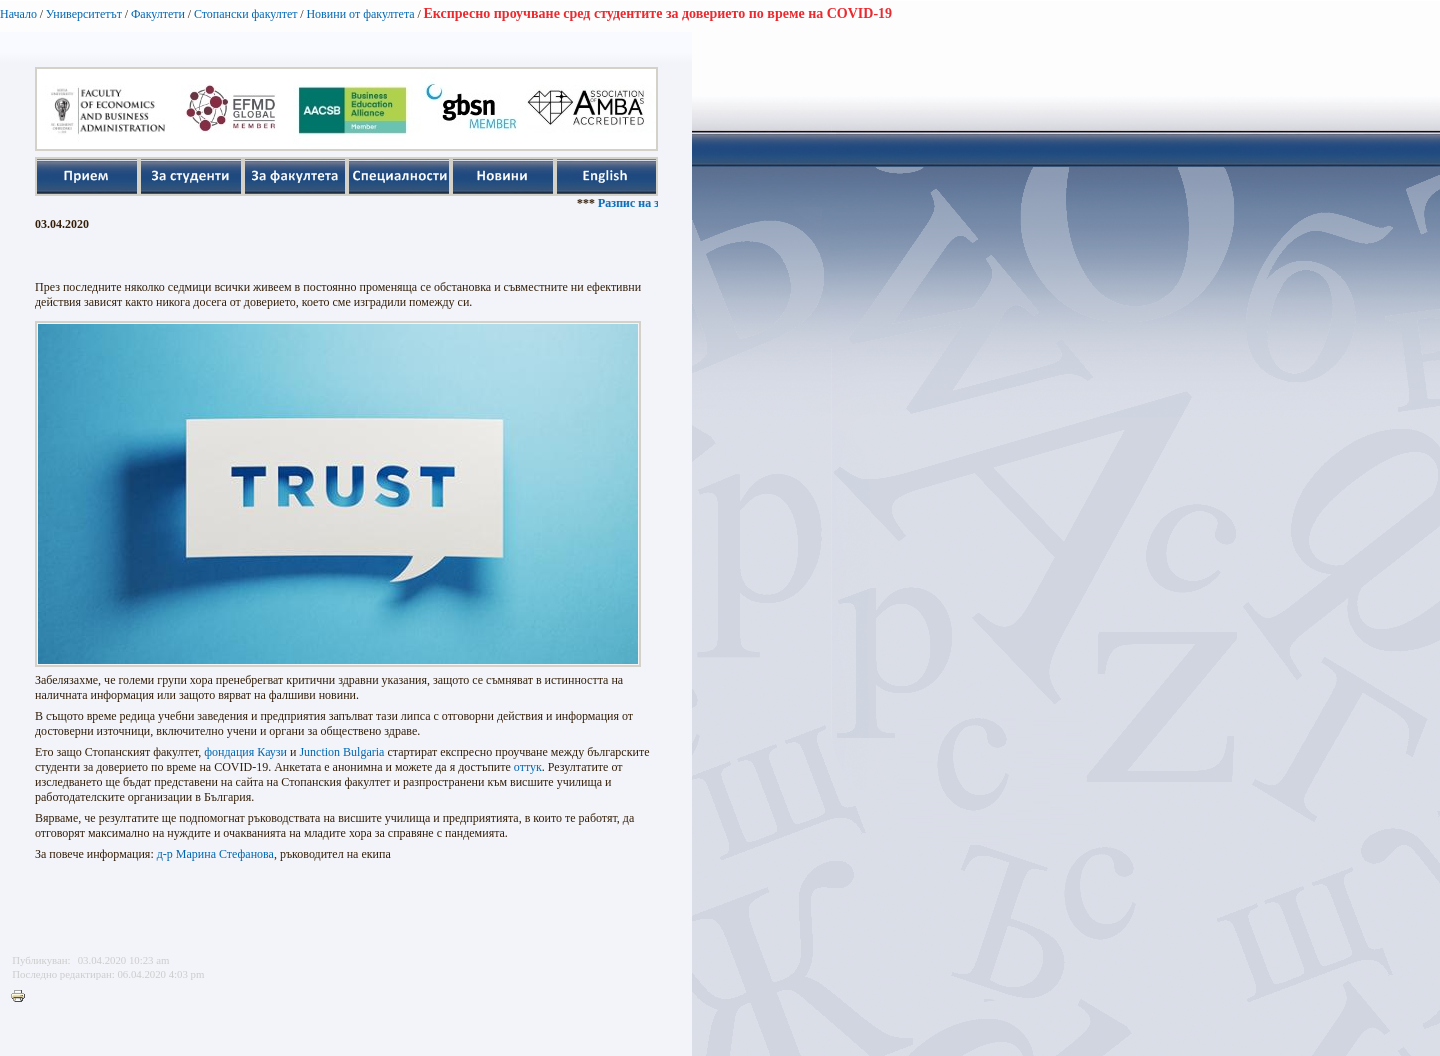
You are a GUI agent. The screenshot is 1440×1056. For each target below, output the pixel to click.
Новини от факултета (360, 14)
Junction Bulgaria (341, 752)
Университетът (84, 14)
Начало (18, 14)
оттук (528, 767)
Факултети (158, 14)
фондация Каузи (245, 752)
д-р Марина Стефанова (215, 854)
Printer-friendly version (23, 997)
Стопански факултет (246, 14)
